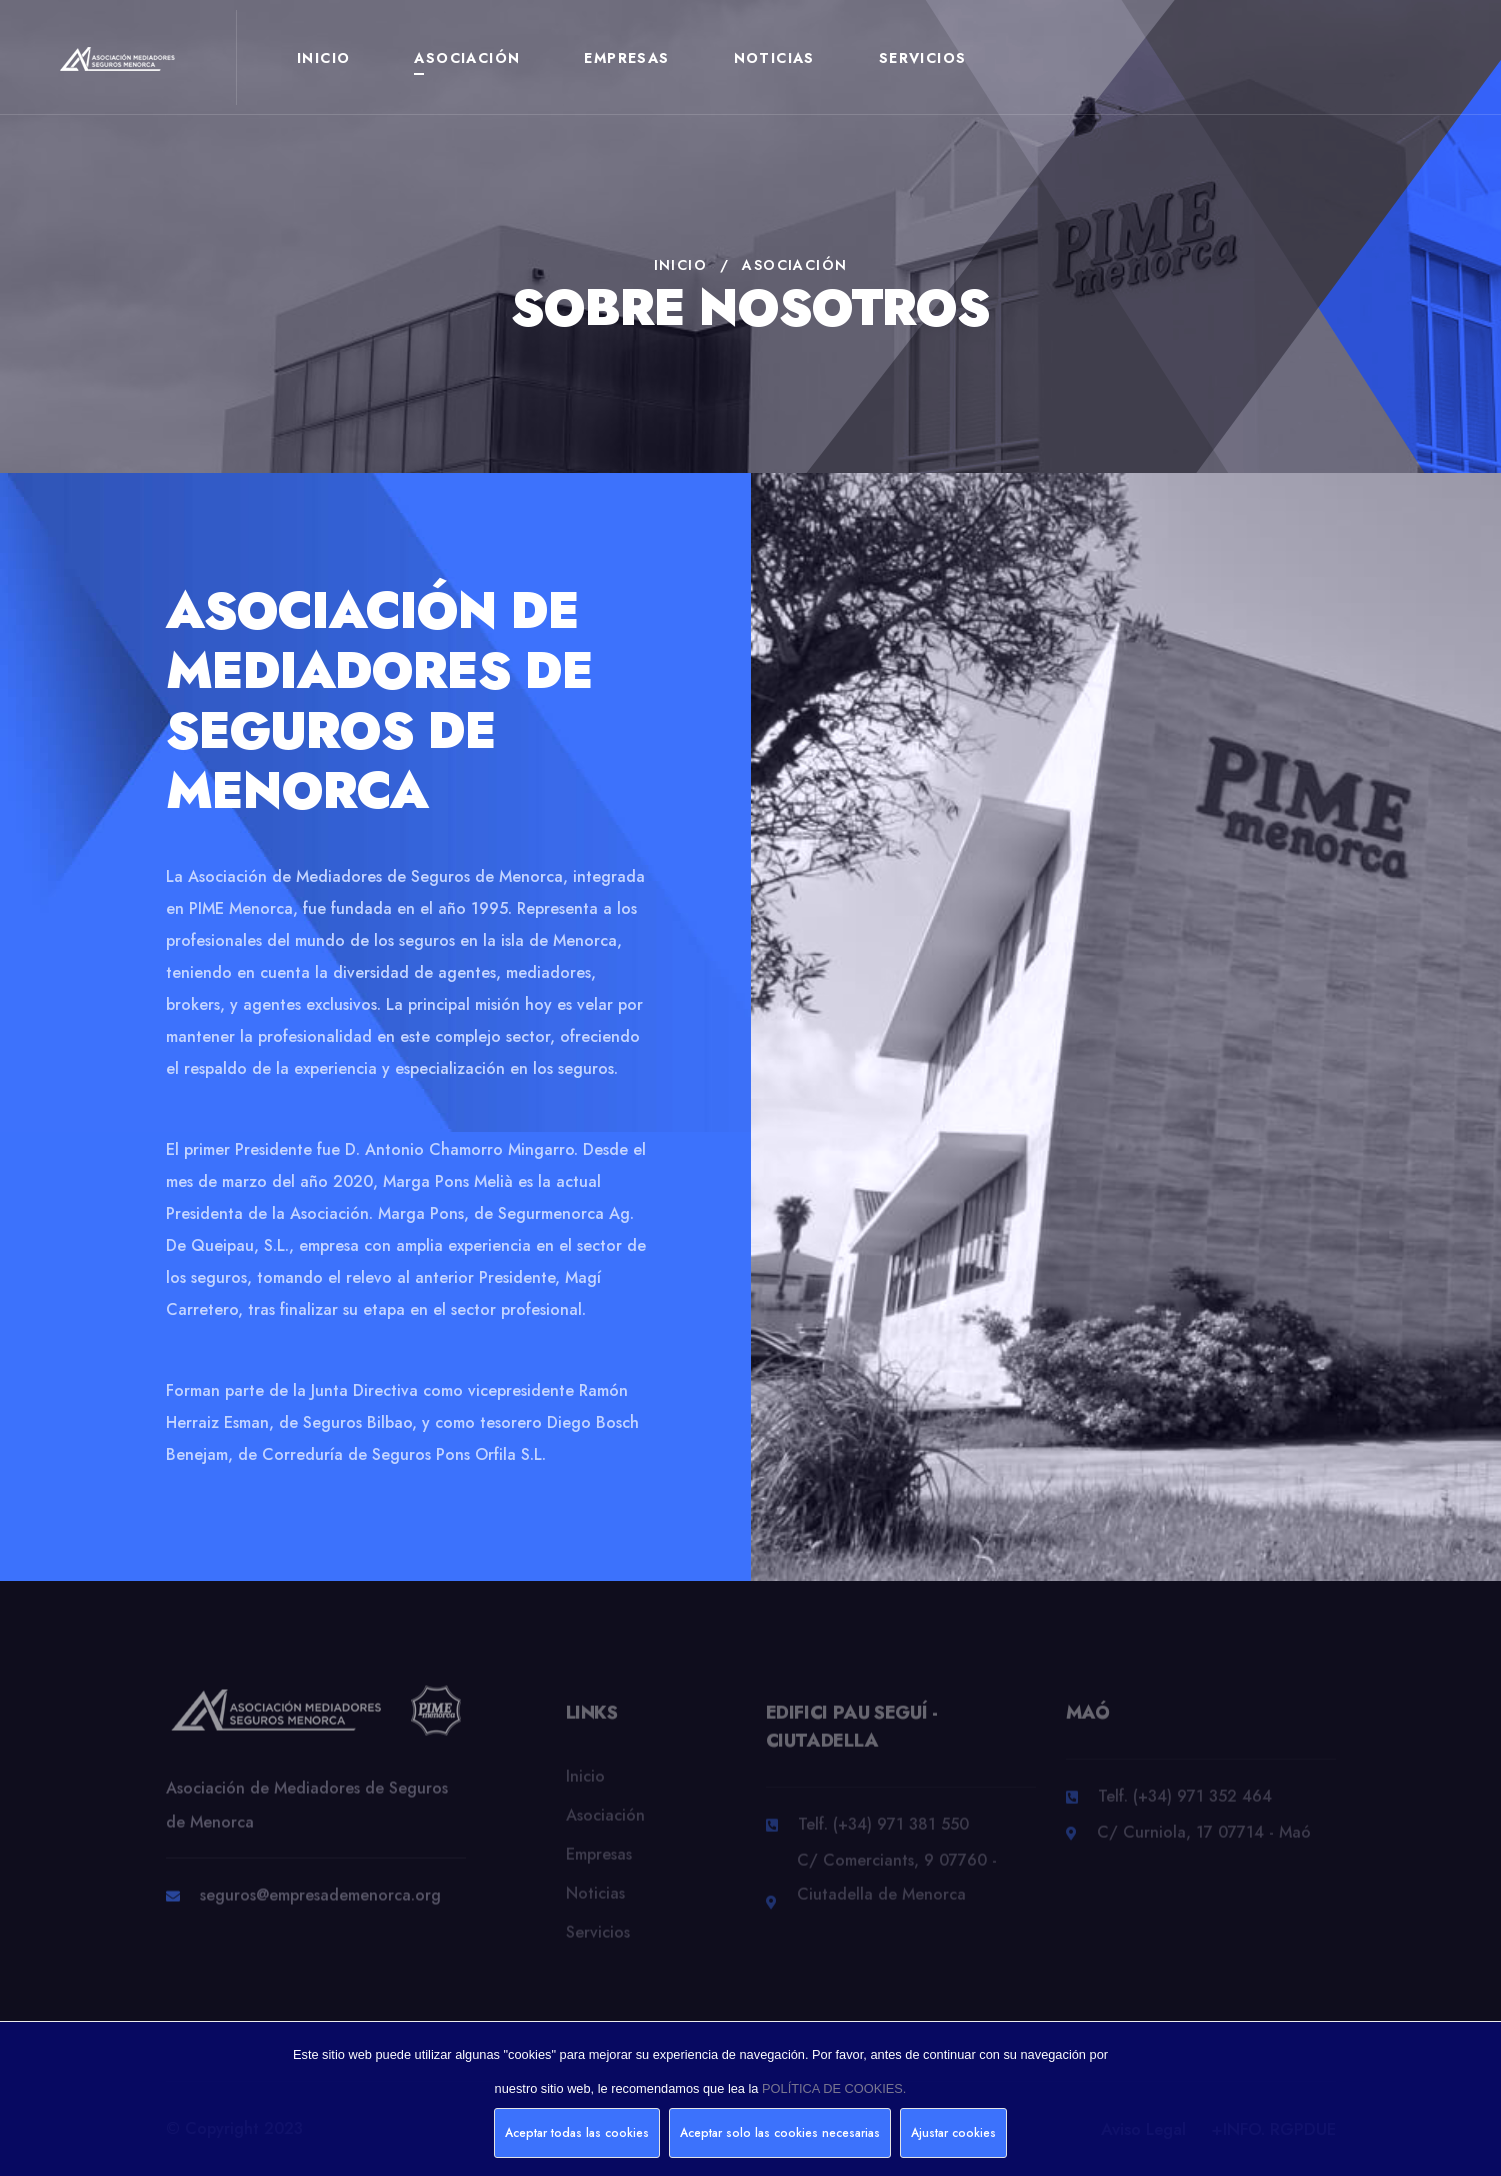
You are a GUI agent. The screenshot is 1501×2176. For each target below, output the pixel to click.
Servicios (923, 58)
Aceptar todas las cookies (577, 2133)
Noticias (774, 58)
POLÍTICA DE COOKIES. (834, 2088)
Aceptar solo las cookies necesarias (780, 2133)
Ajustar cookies (953, 2133)
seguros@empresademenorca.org (320, 1904)
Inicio (323, 58)
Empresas (626, 58)
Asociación (467, 58)
